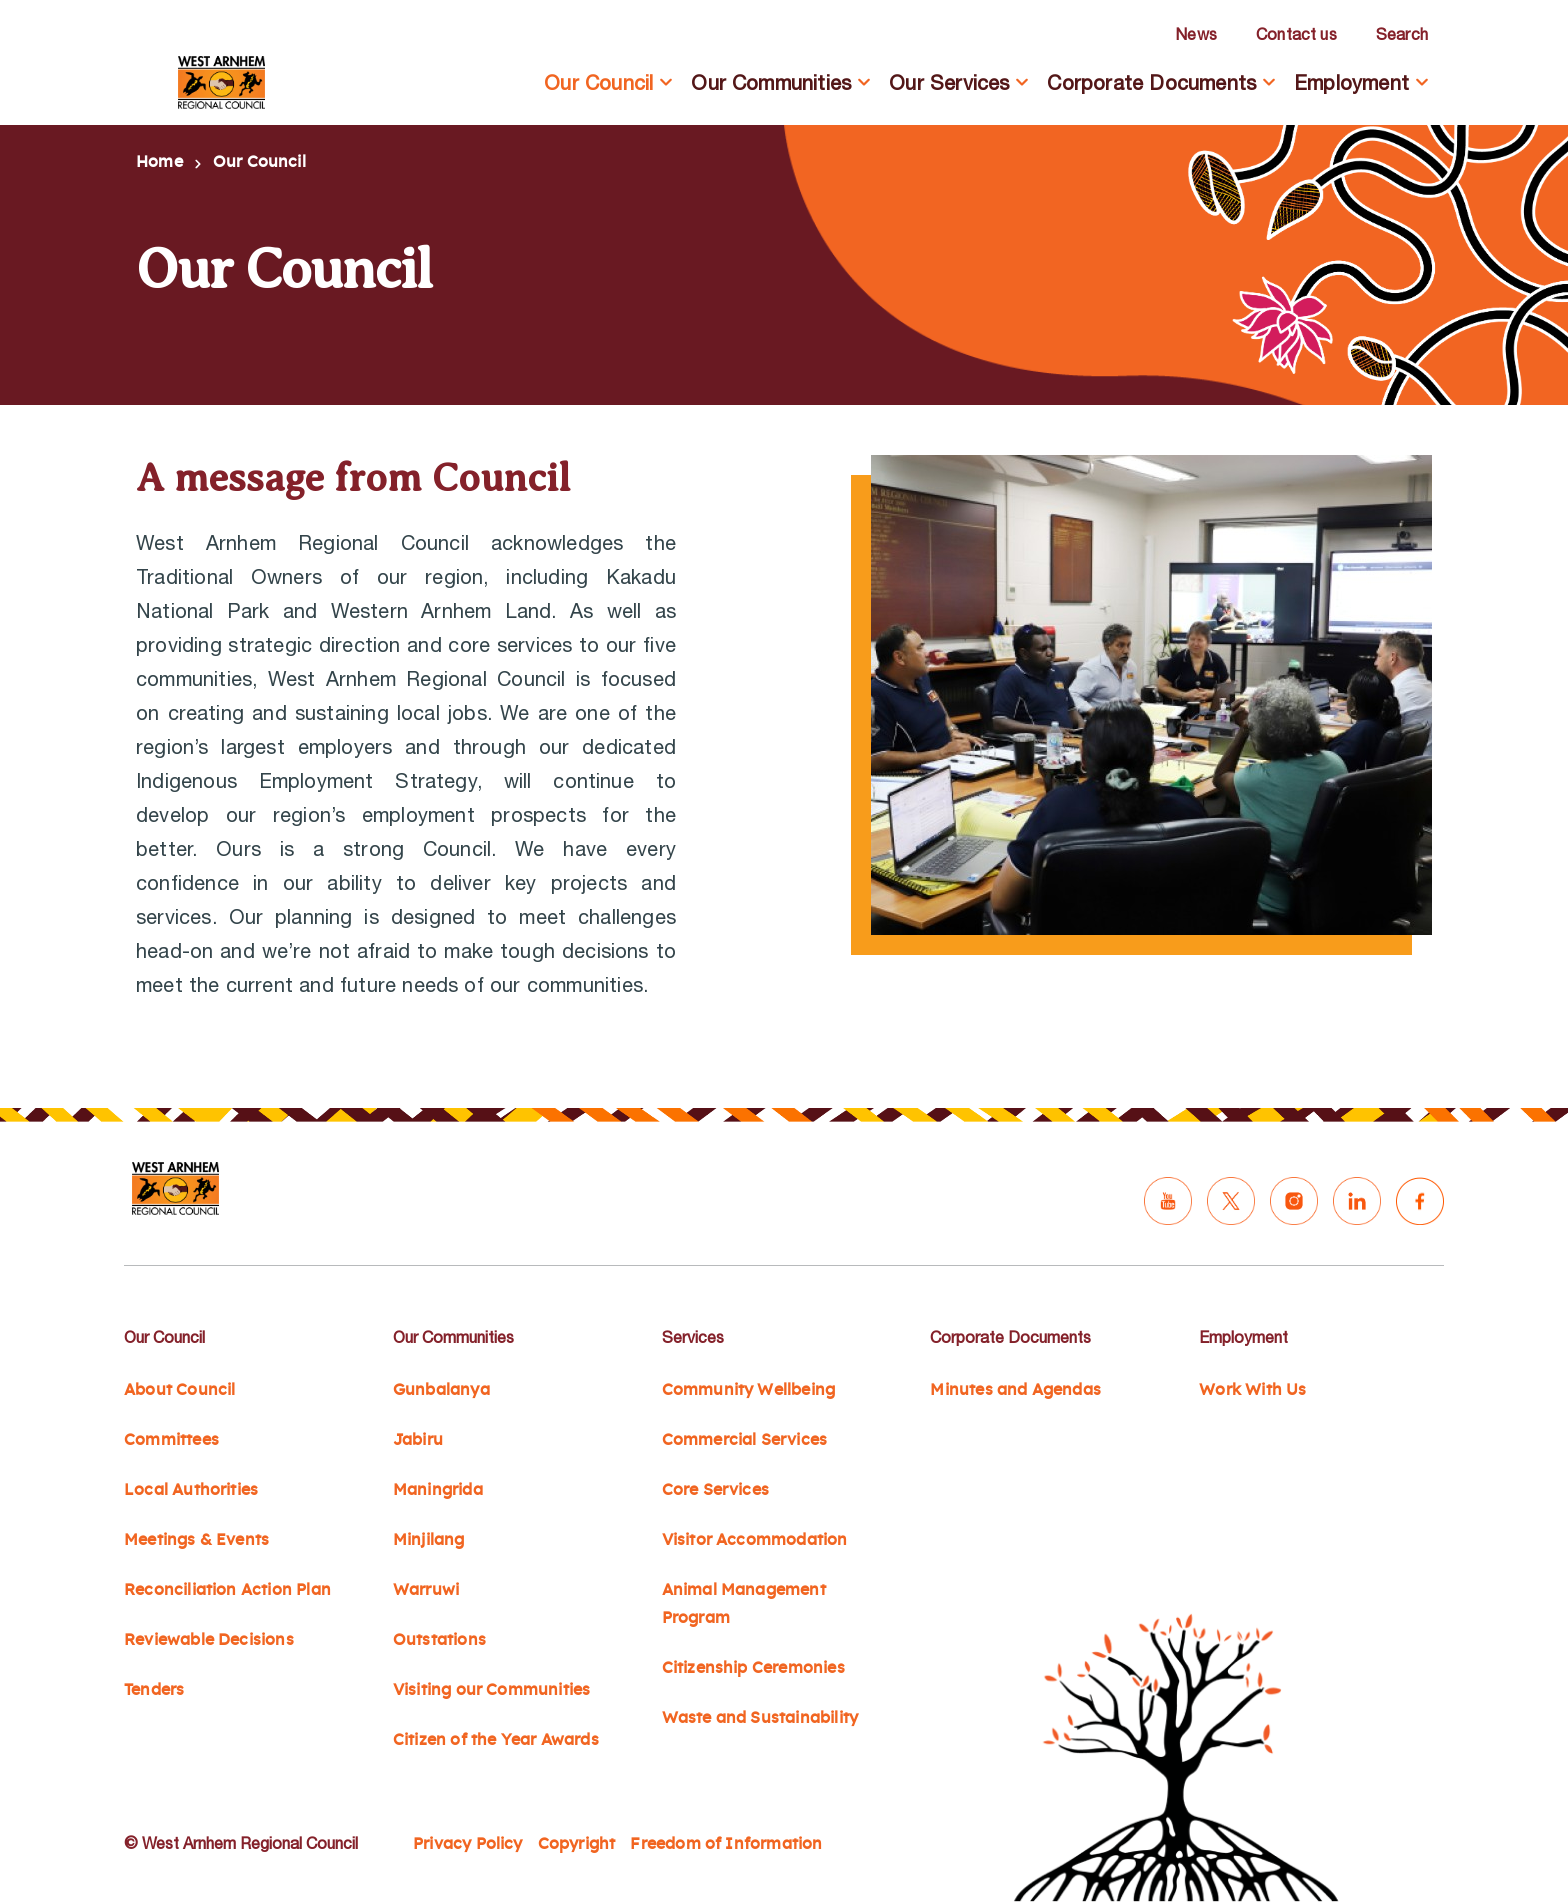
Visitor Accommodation (755, 1540)
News (1196, 34)
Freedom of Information (726, 1844)
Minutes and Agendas (1015, 1390)
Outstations (439, 1640)
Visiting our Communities (492, 1690)
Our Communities (771, 82)
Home (159, 162)
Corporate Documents (1151, 82)
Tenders (154, 1690)
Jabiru (418, 1440)
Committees (171, 1440)
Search (1402, 34)
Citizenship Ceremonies (753, 1668)
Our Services (949, 82)
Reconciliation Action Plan (227, 1590)
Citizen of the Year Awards (496, 1740)
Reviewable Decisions (209, 1640)
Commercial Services (745, 1440)
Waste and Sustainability (760, 1718)
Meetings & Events (196, 1540)
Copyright (577, 1844)
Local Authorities (191, 1490)
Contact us (1296, 34)
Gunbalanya (441, 1390)
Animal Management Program (744, 1604)
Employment (1351, 82)
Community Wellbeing (749, 1390)
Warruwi (426, 1590)
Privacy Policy (468, 1844)
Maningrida (438, 1490)
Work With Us (1252, 1390)
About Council (179, 1390)
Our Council (598, 82)
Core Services (715, 1490)
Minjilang (429, 1540)
